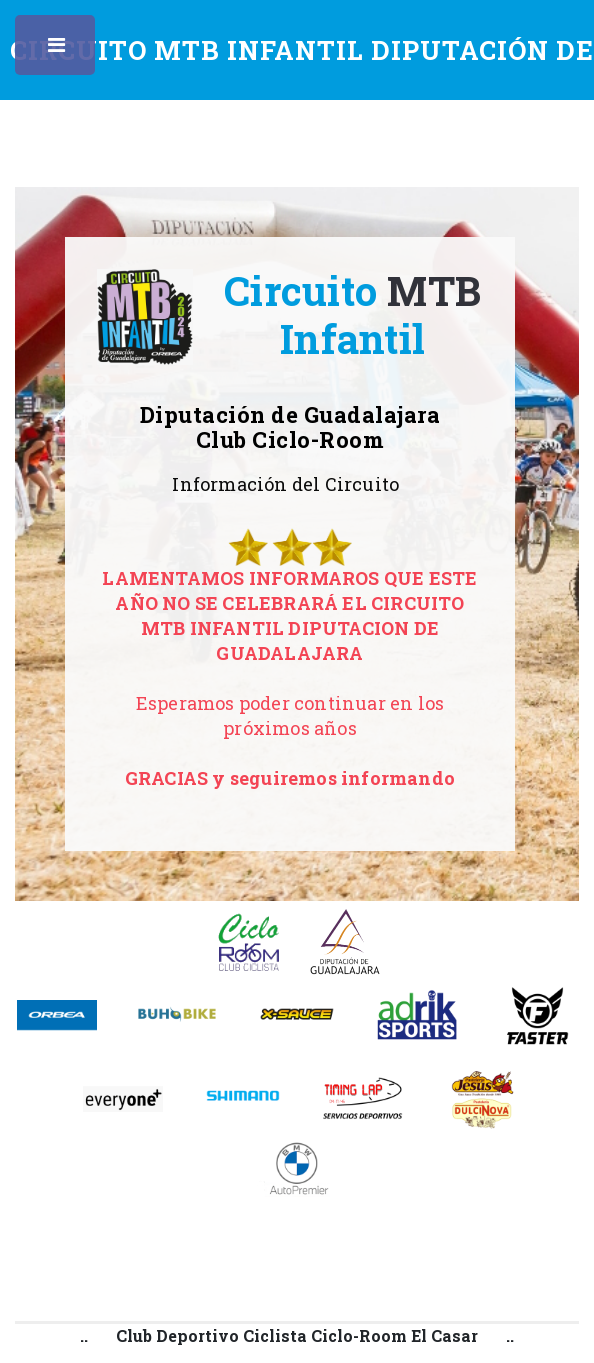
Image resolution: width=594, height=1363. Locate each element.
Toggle (58, 50)
